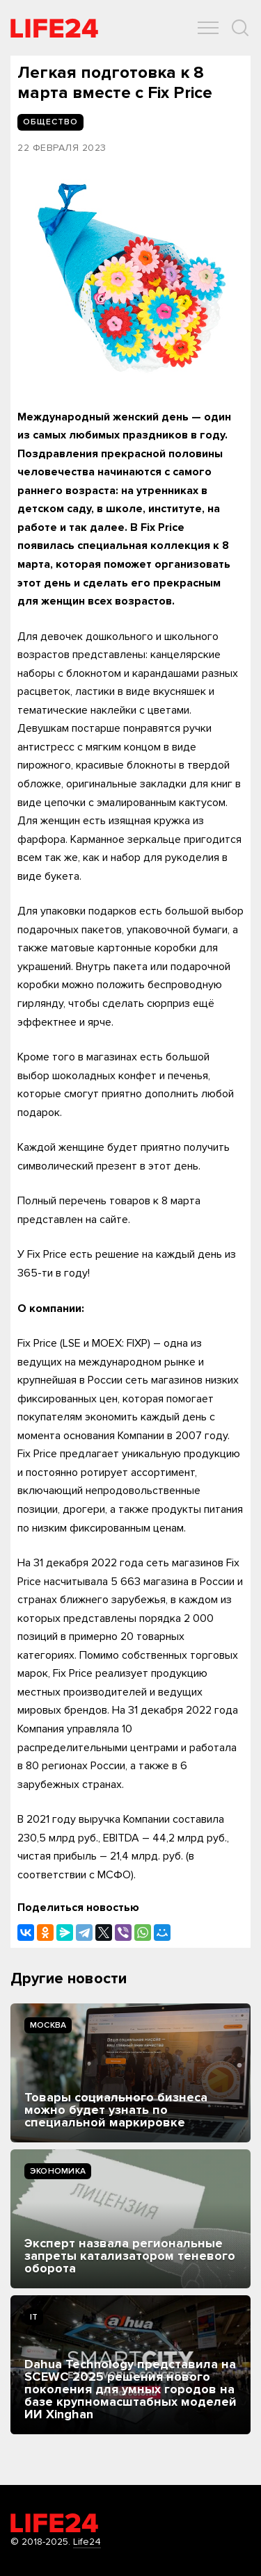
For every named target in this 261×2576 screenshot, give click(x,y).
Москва (48, 2025)
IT (34, 2317)
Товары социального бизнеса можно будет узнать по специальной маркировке (115, 2110)
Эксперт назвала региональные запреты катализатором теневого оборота (129, 2255)
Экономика (58, 2171)
